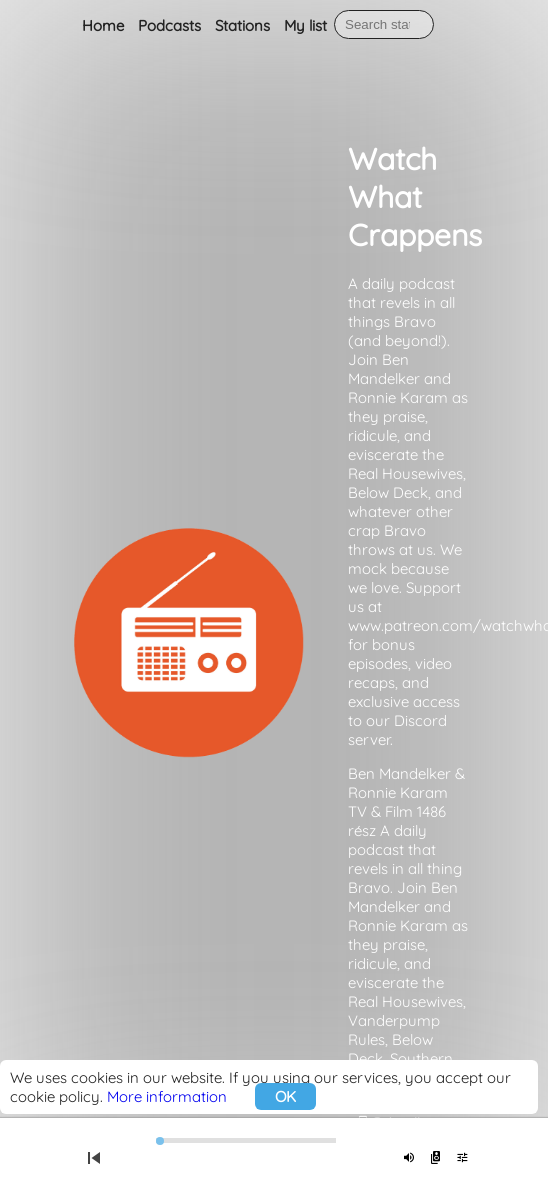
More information (167, 1096)
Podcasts (169, 25)
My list (305, 25)
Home (103, 25)
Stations (242, 25)
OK (285, 1096)
